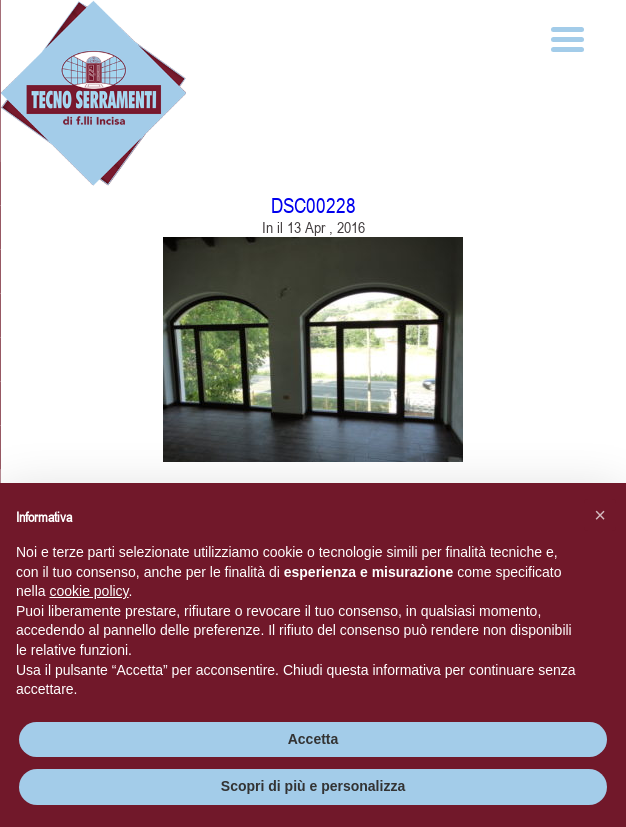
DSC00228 (313, 205)
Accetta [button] (313, 739)
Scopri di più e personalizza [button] (313, 786)
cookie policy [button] (88, 591)
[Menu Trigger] (567, 37)
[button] (600, 515)
